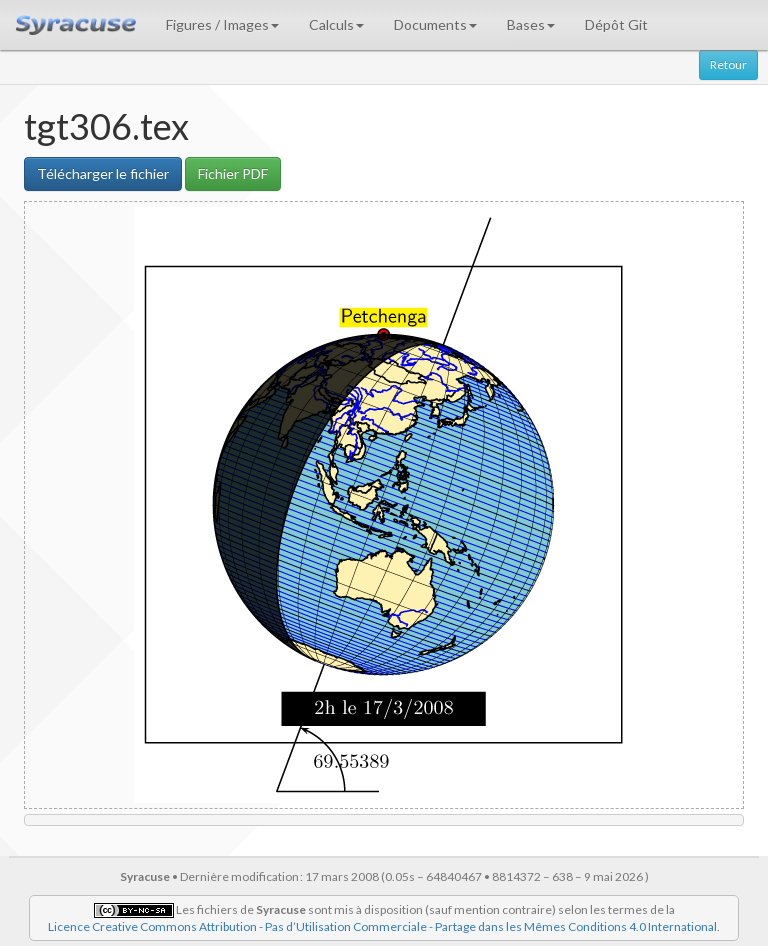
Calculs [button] (336, 24)
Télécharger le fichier (103, 173)
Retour (728, 64)
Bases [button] (531, 24)
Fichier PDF (233, 173)
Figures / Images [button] (222, 24)
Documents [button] (435, 24)
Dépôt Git (616, 24)
